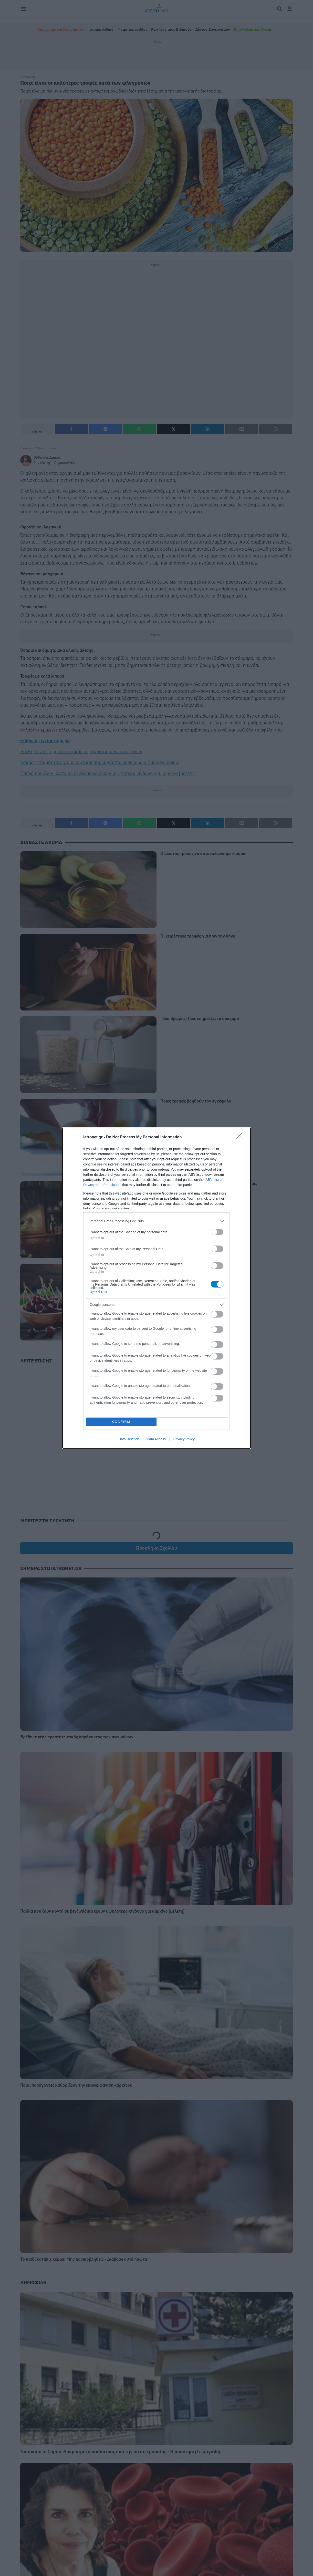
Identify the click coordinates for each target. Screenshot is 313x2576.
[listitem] (156, 1221)
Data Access (156, 1439)
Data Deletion (128, 1439)
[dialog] (156, 1288)
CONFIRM (121, 1421)
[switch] (217, 1232)
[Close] (241, 1137)
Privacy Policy (184, 1439)
